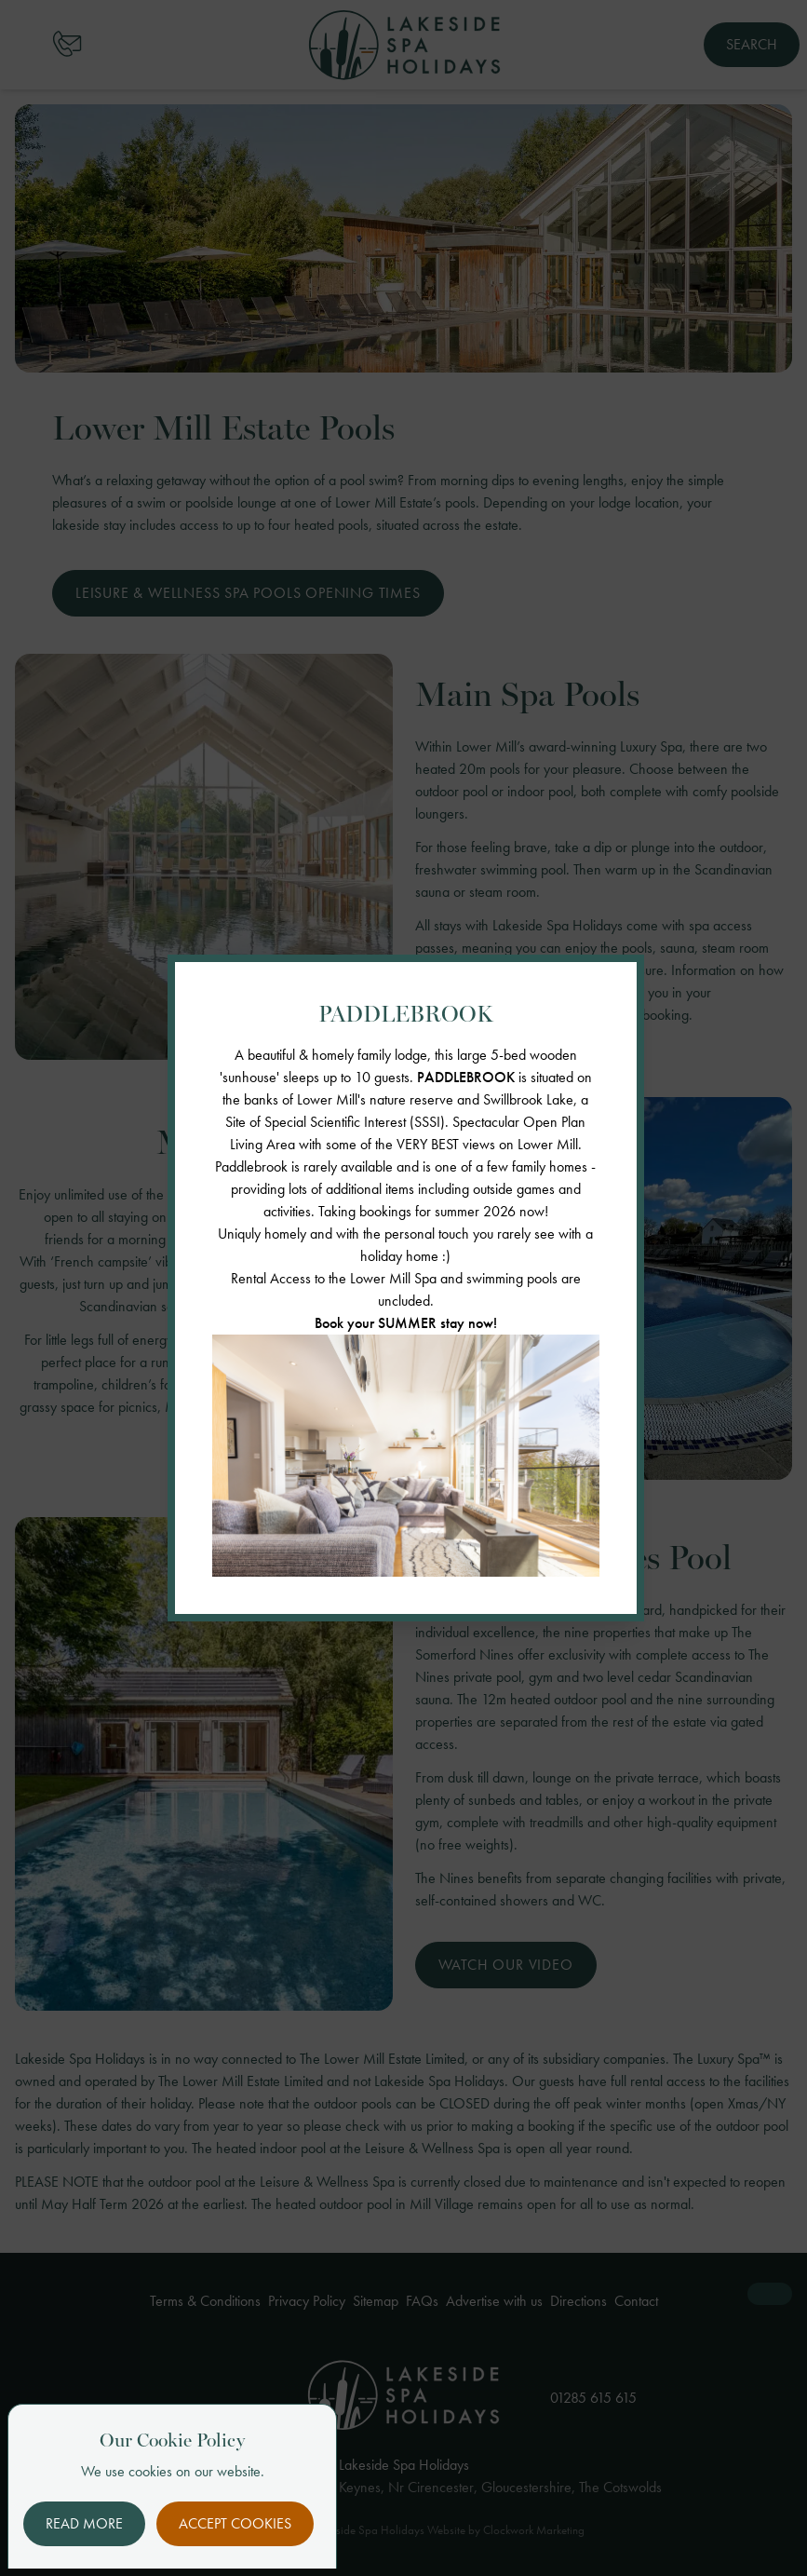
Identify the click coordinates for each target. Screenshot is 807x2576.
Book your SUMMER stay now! (406, 1323)
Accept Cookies (235, 2523)
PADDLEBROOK (466, 1077)
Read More (84, 2523)
